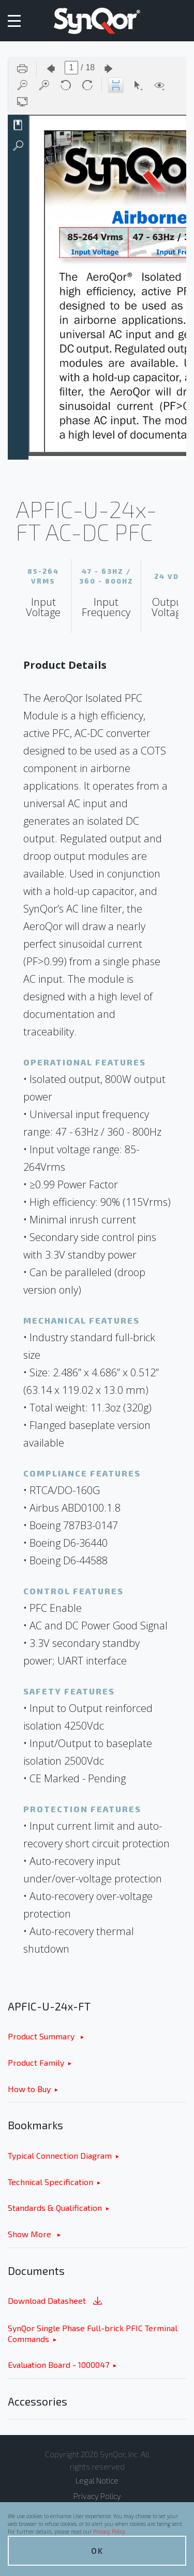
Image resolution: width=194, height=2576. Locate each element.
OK (97, 2550)
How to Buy (29, 2089)
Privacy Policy (109, 2531)
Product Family (36, 2062)
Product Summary (42, 2036)
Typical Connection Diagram (60, 2155)
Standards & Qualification (55, 2207)
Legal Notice (97, 2480)
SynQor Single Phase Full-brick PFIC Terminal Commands (92, 2333)
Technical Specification (50, 2182)
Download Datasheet (56, 2301)
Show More (30, 2234)
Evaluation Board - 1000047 (58, 2364)
